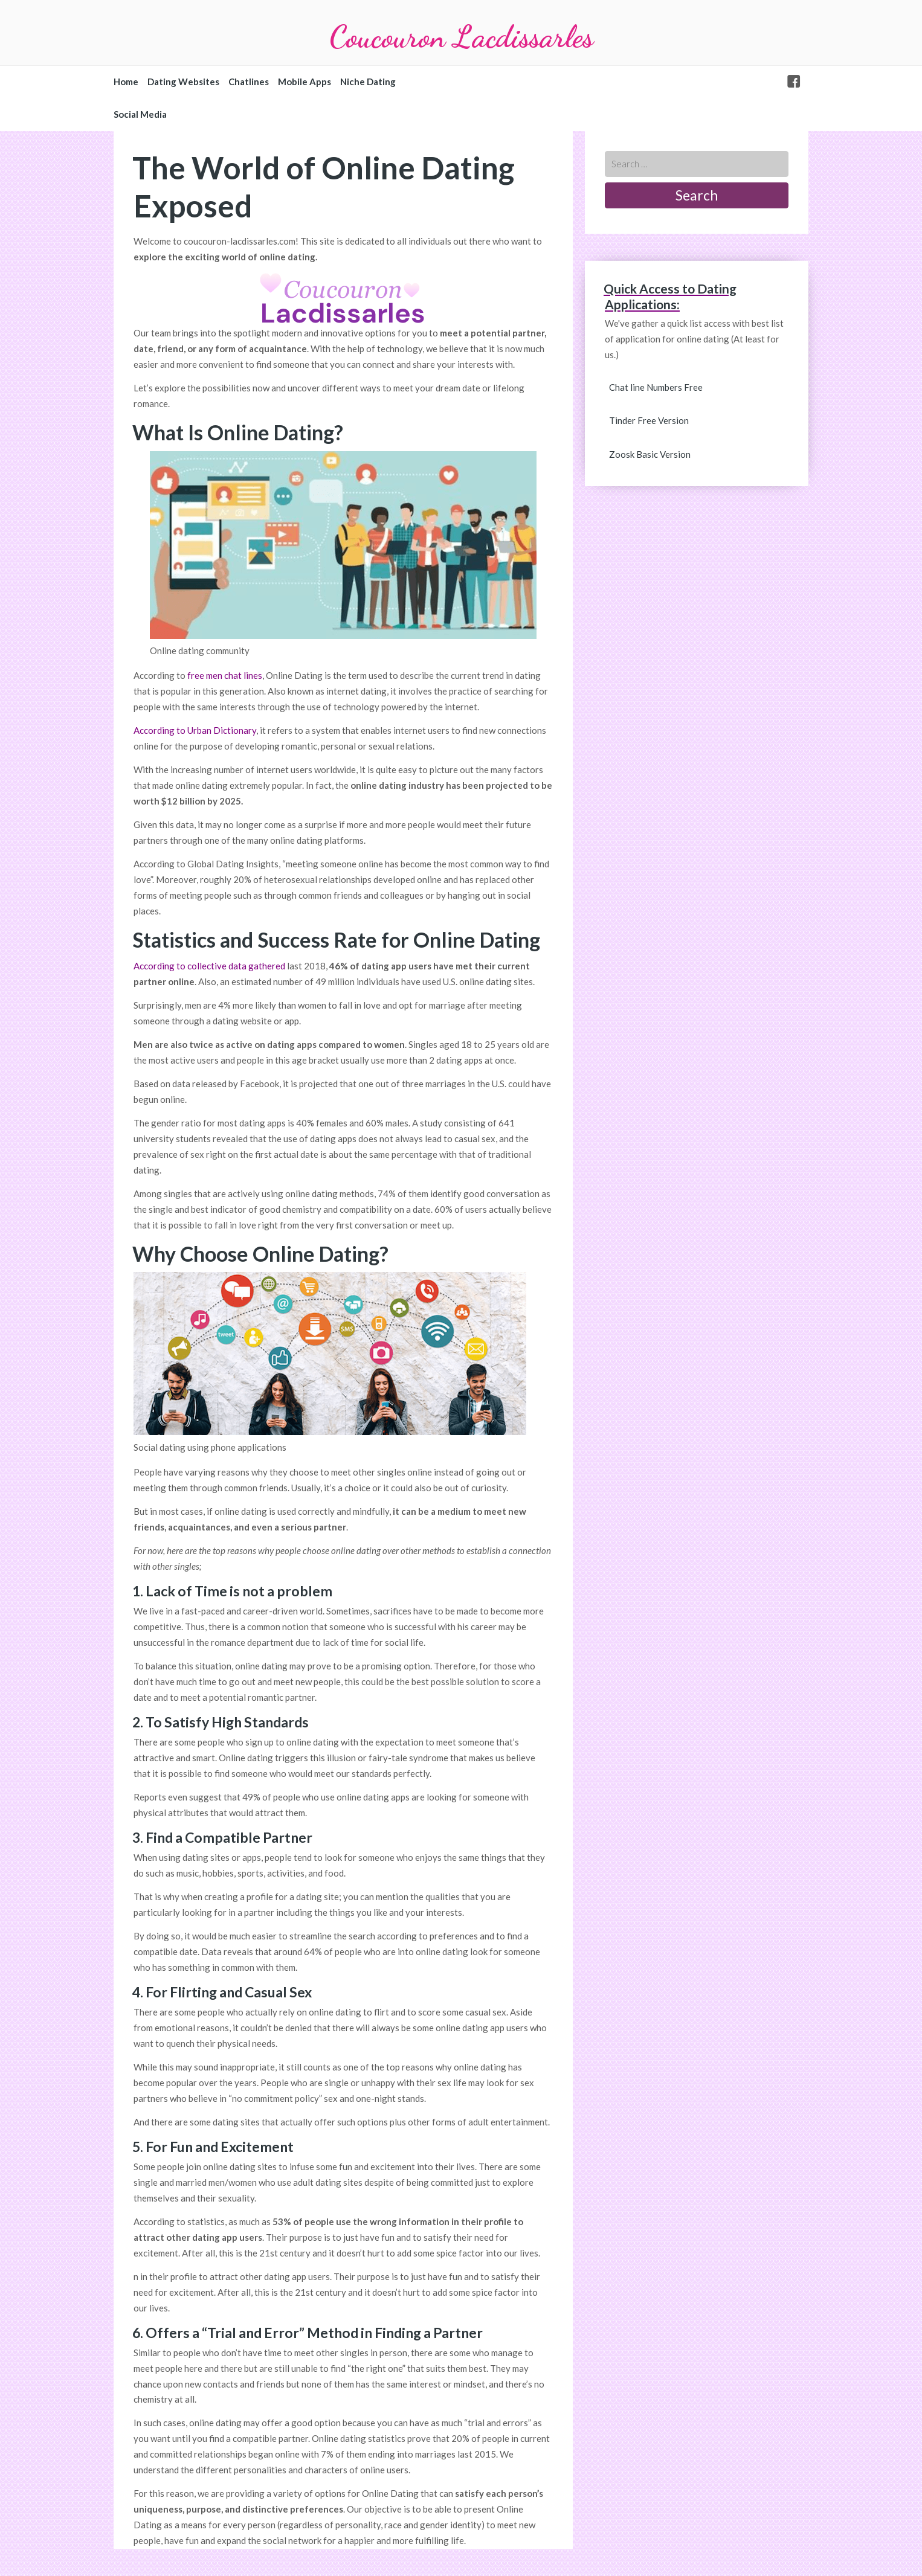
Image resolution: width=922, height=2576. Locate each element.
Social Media (140, 114)
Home (126, 81)
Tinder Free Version (649, 420)
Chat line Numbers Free (656, 387)
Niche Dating (368, 81)
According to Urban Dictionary (195, 730)
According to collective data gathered (209, 965)
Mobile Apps (304, 81)
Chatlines (248, 81)
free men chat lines (224, 675)
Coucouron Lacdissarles (461, 36)
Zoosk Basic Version (650, 454)
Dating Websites (183, 81)
